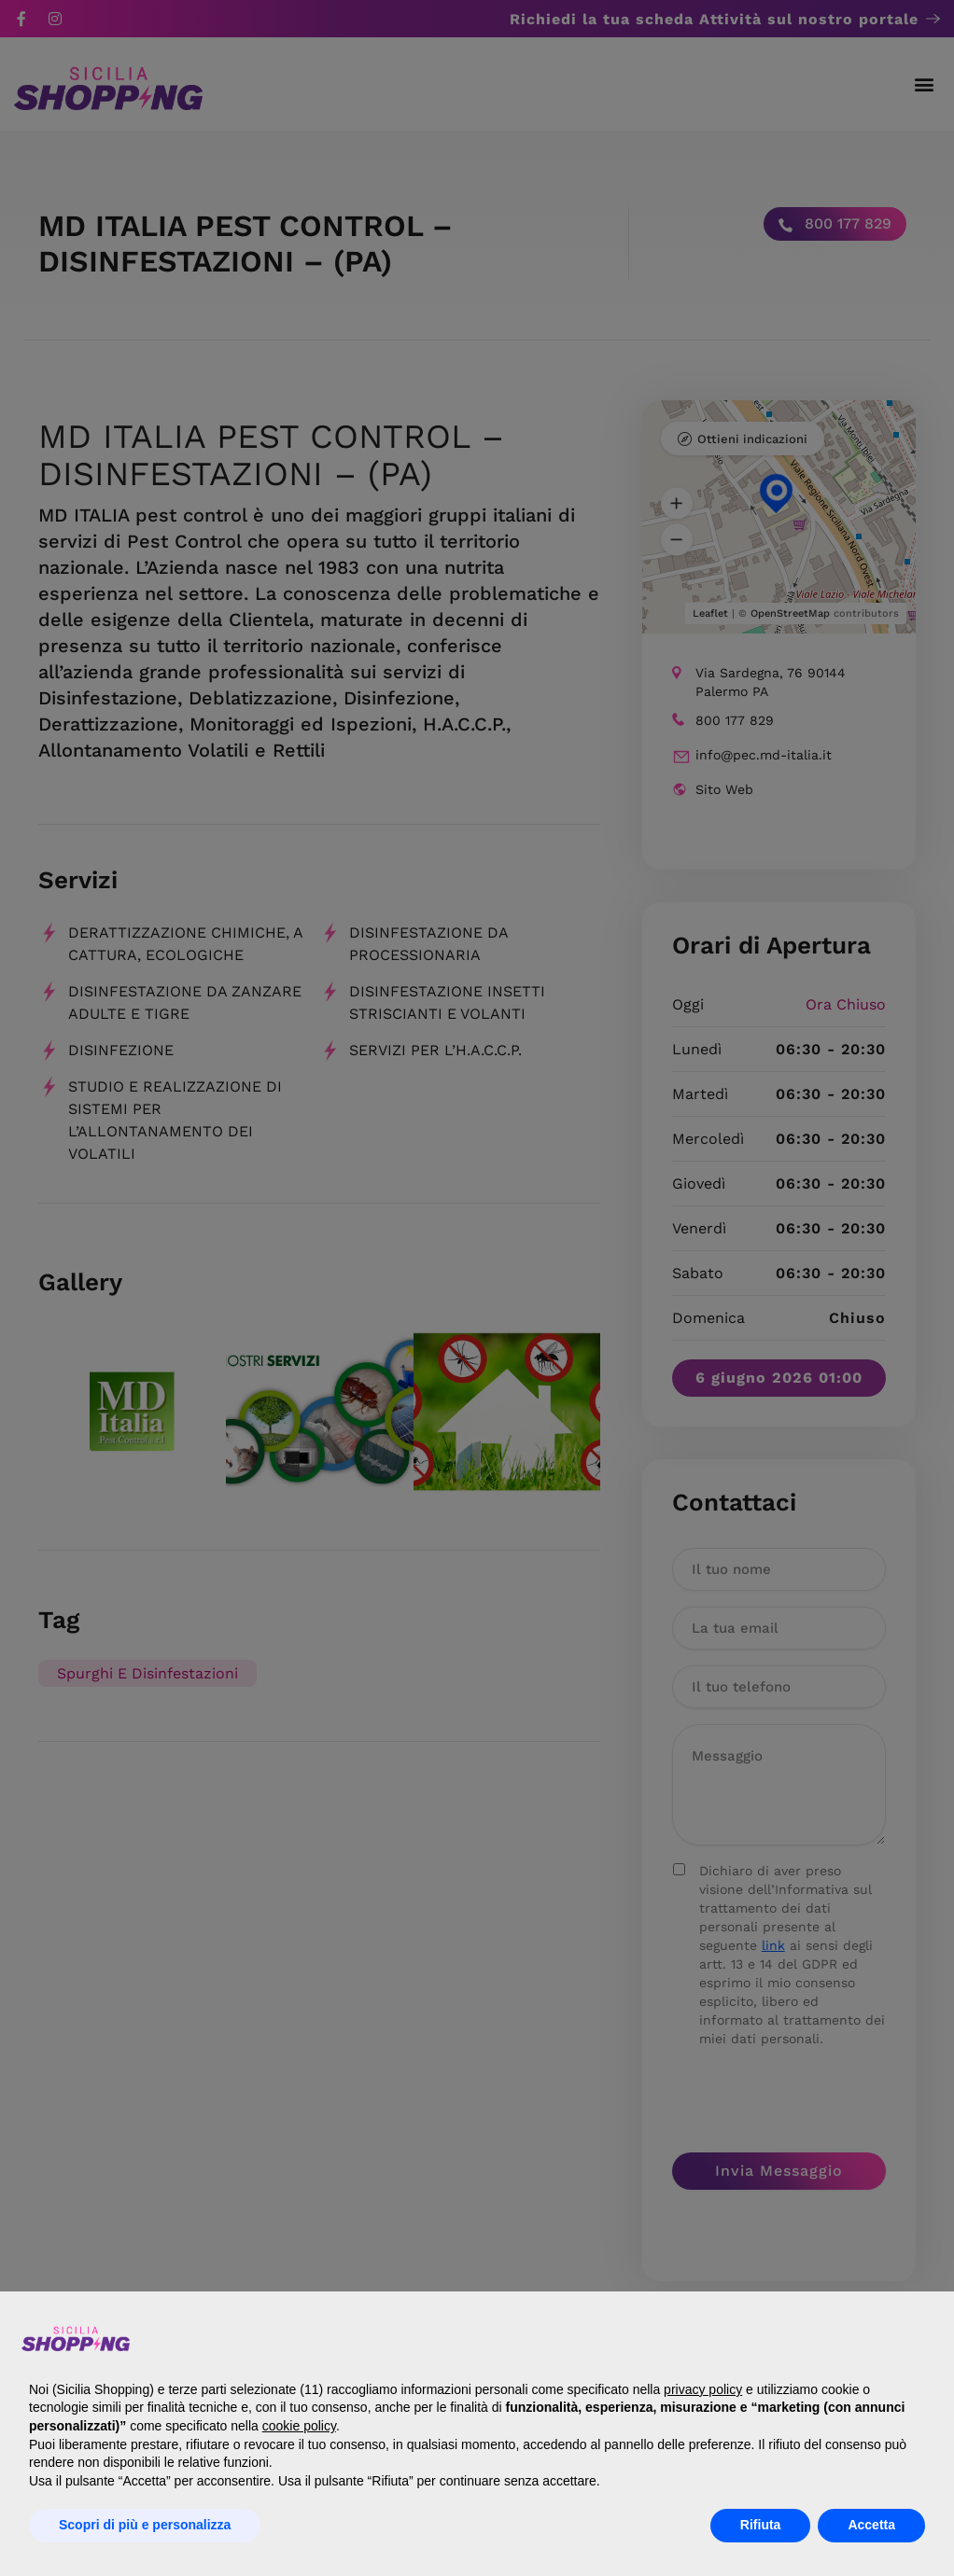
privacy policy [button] (703, 2389)
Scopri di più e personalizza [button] (145, 2524)
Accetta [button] (871, 2524)
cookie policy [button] (299, 2425)
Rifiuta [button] (760, 2524)
